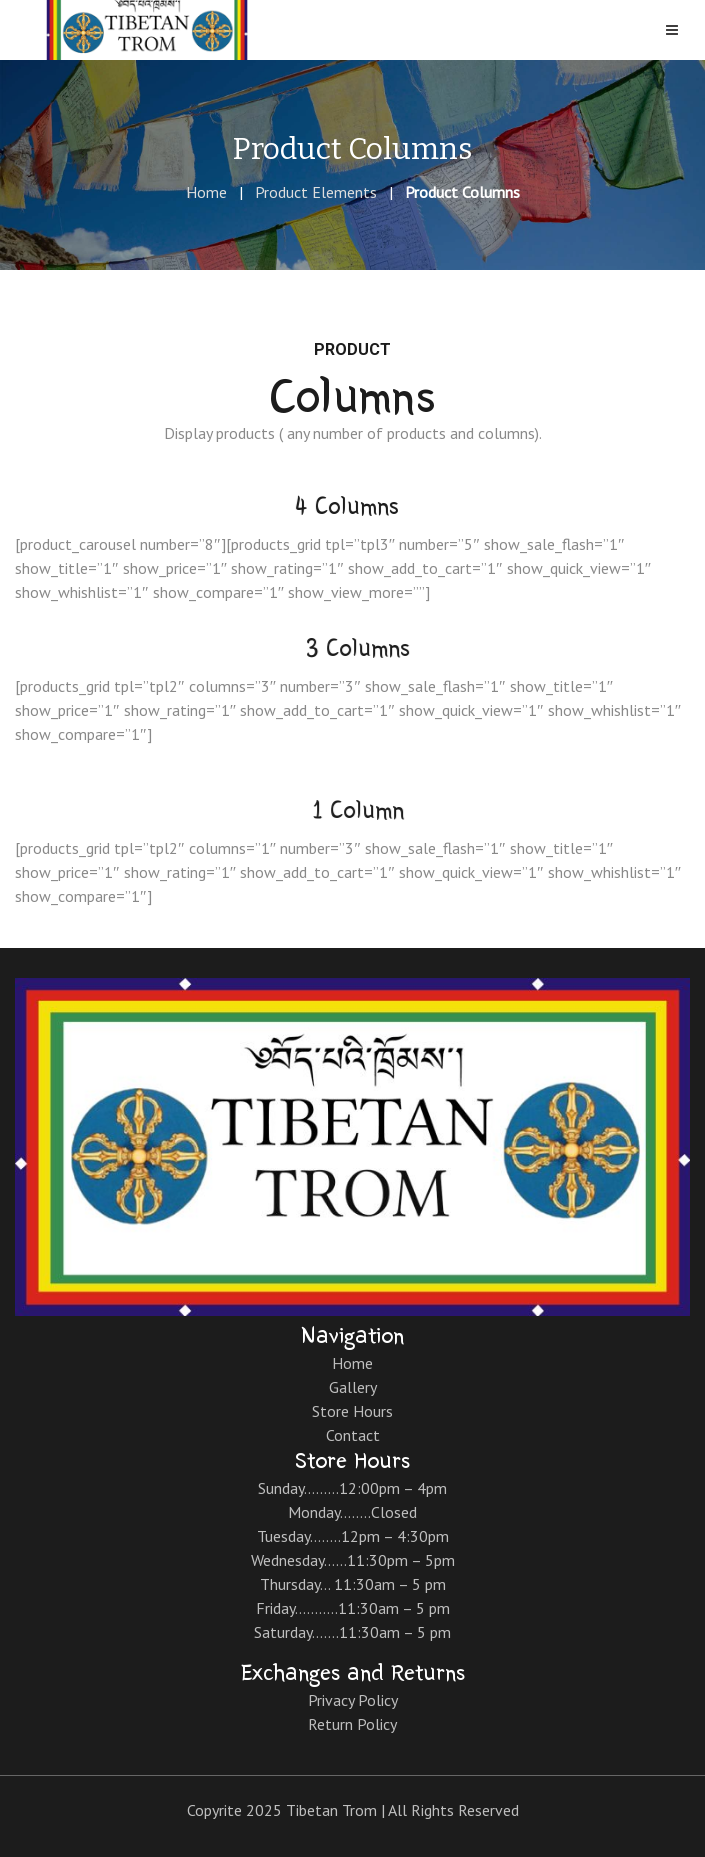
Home (206, 192)
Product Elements (316, 192)
